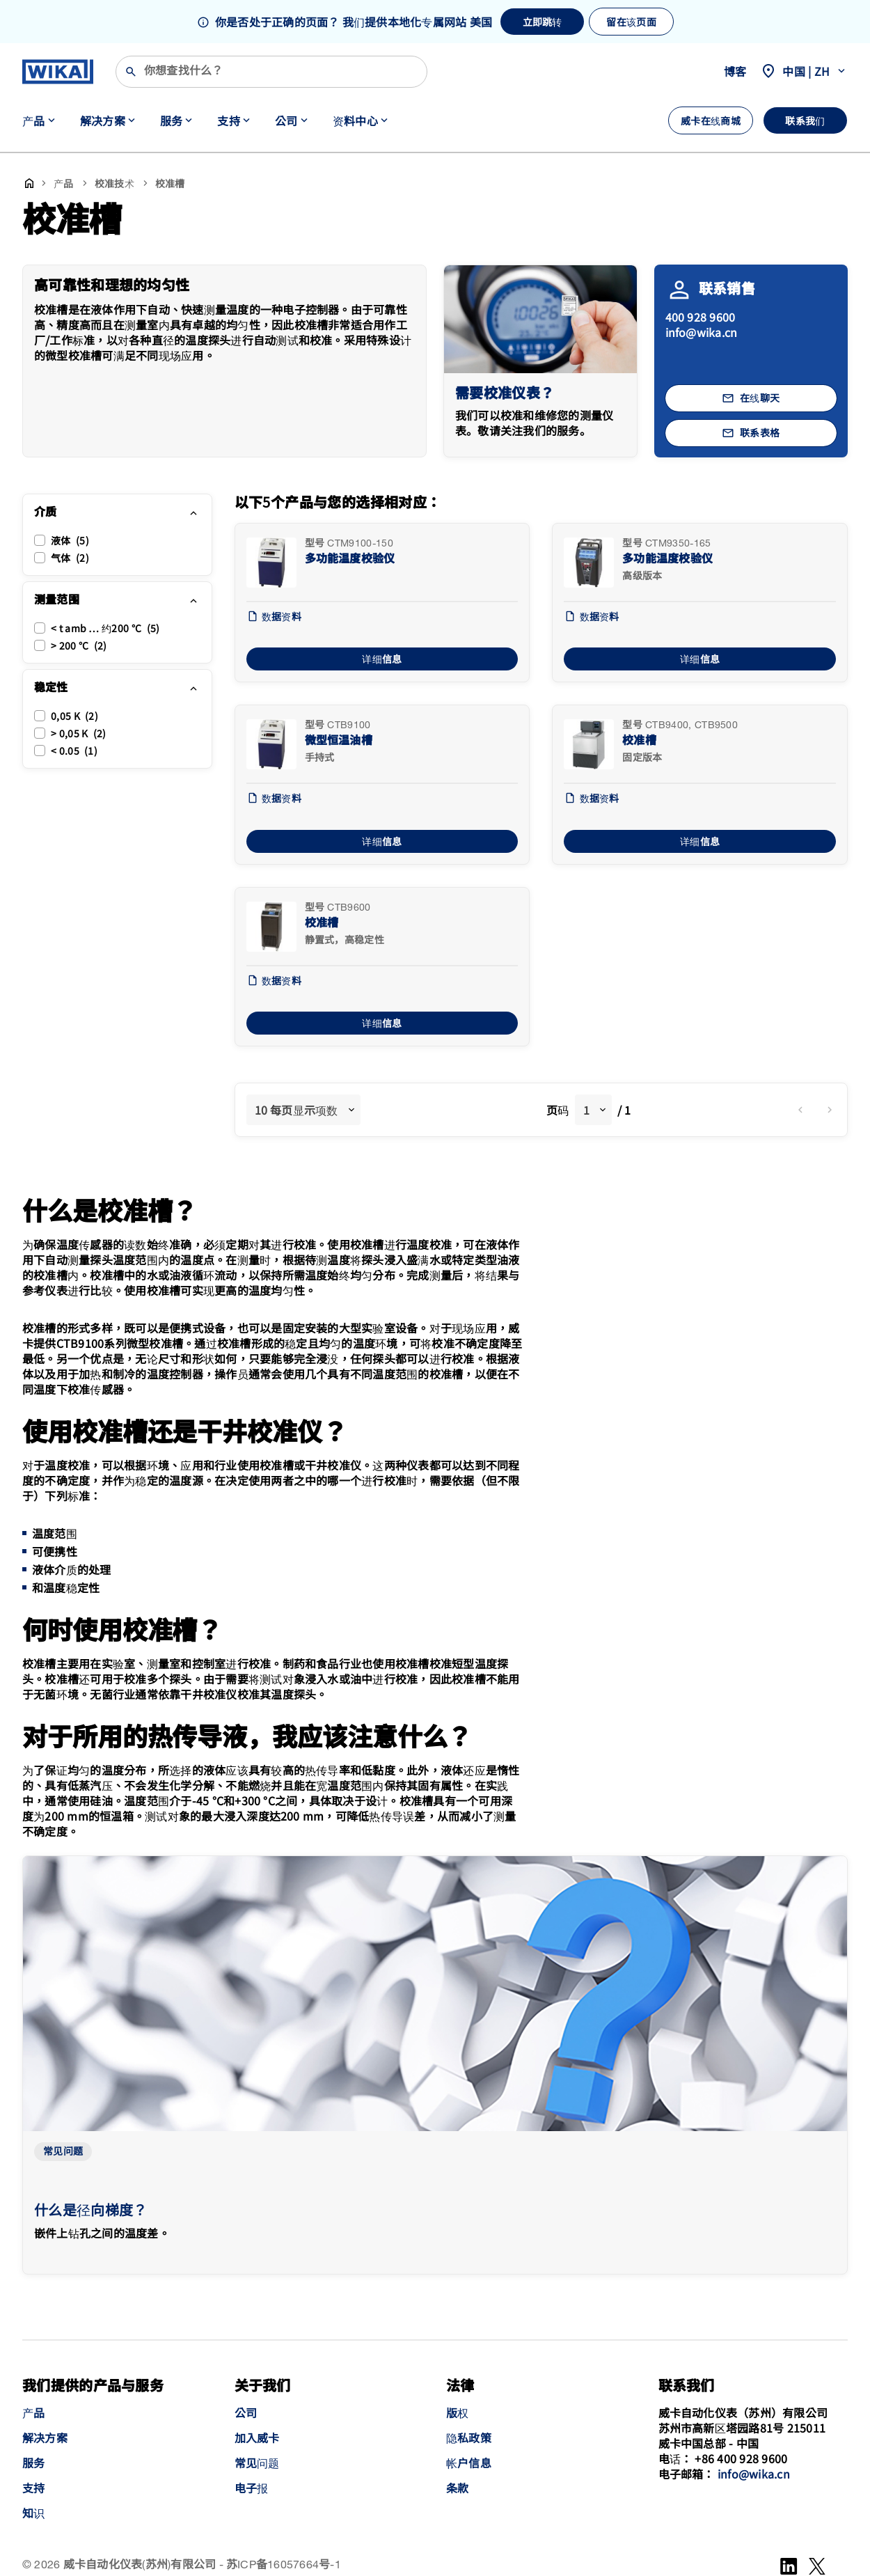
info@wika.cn (701, 332)
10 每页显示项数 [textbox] (296, 1109)
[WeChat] (817, 2566)
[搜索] (271, 72)
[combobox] (303, 1109)
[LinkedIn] (789, 2566)
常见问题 (63, 2152)
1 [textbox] (586, 1109)
